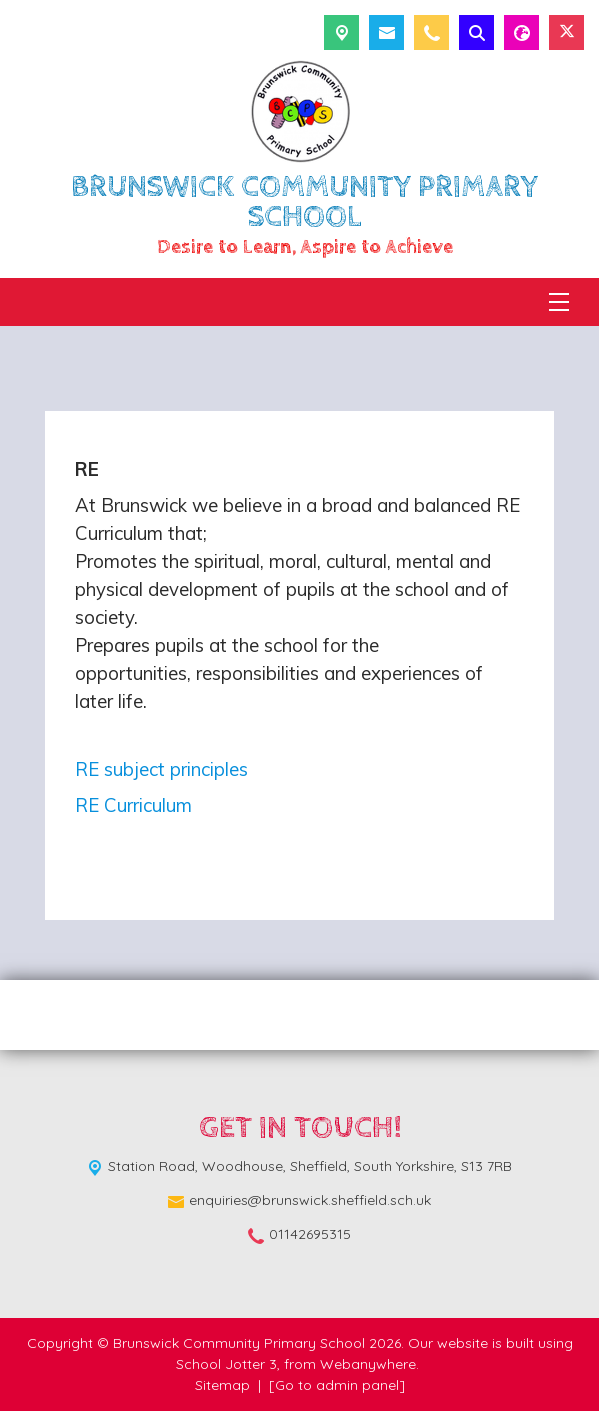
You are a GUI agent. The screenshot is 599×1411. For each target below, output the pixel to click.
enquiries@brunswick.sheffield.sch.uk (310, 1200)
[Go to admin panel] (337, 1385)
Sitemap (222, 1385)
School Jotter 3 (226, 1364)
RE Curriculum (133, 805)
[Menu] (559, 302)
